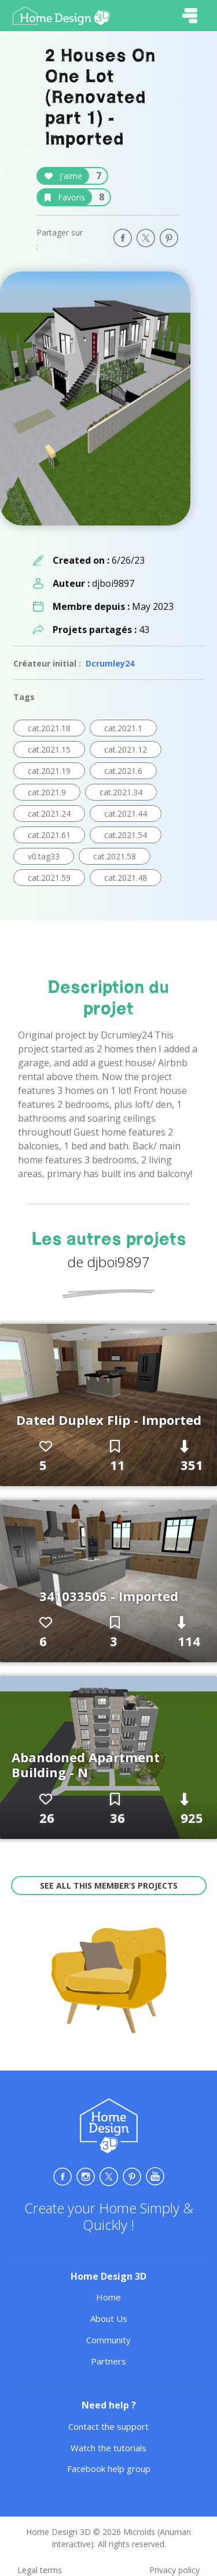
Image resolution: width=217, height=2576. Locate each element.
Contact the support (108, 2426)
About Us (108, 2318)
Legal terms (39, 2569)
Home (108, 2297)
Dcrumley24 (110, 663)
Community (108, 2340)
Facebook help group (108, 2468)
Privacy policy (174, 2569)
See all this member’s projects (109, 1885)
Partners (108, 2361)
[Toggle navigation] (189, 16)
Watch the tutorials (108, 2448)
